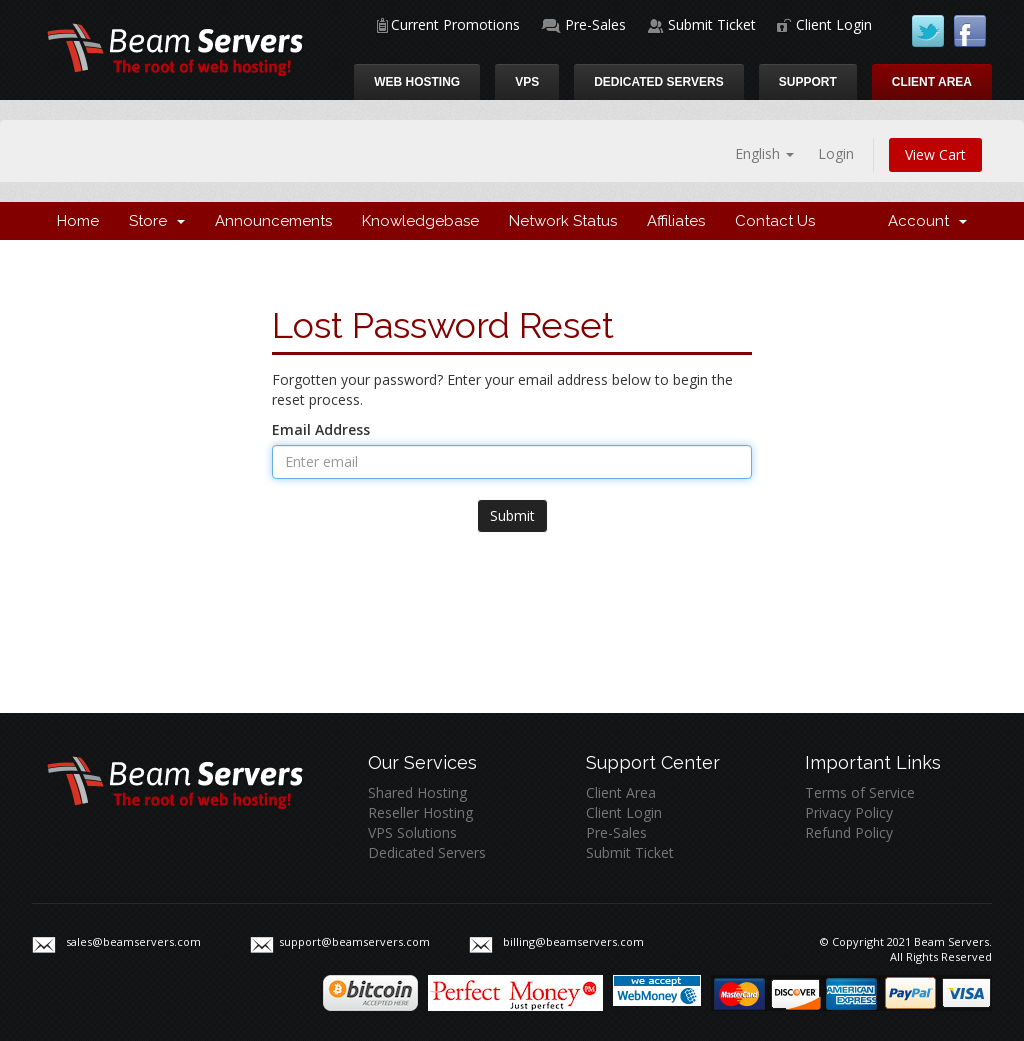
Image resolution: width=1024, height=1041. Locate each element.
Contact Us (775, 221)
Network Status (563, 221)
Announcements (273, 221)
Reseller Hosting (420, 812)
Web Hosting (417, 82)
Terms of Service (860, 792)
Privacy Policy (849, 812)
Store (157, 221)
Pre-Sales (595, 24)
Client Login (834, 24)
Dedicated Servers (659, 82)
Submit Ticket (712, 24)
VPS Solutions (412, 832)
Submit (512, 515)
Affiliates (676, 221)
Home (78, 221)
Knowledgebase (420, 221)
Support (808, 82)
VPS (527, 82)
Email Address (321, 429)
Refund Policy (849, 832)
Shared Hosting (417, 792)
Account (927, 221)
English (764, 153)
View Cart (935, 154)
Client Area (932, 82)
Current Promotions (455, 24)
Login (836, 153)
